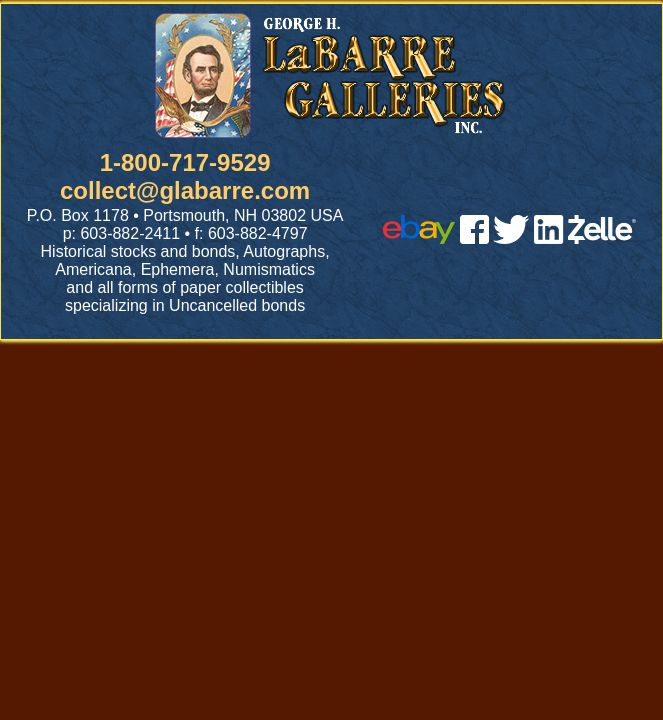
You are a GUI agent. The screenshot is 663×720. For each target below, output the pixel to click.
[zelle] (602, 238)
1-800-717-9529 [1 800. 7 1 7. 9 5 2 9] (185, 162)
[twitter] (511, 238)
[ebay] (419, 238)
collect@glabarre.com (185, 190)
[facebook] (474, 238)
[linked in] (549, 238)
